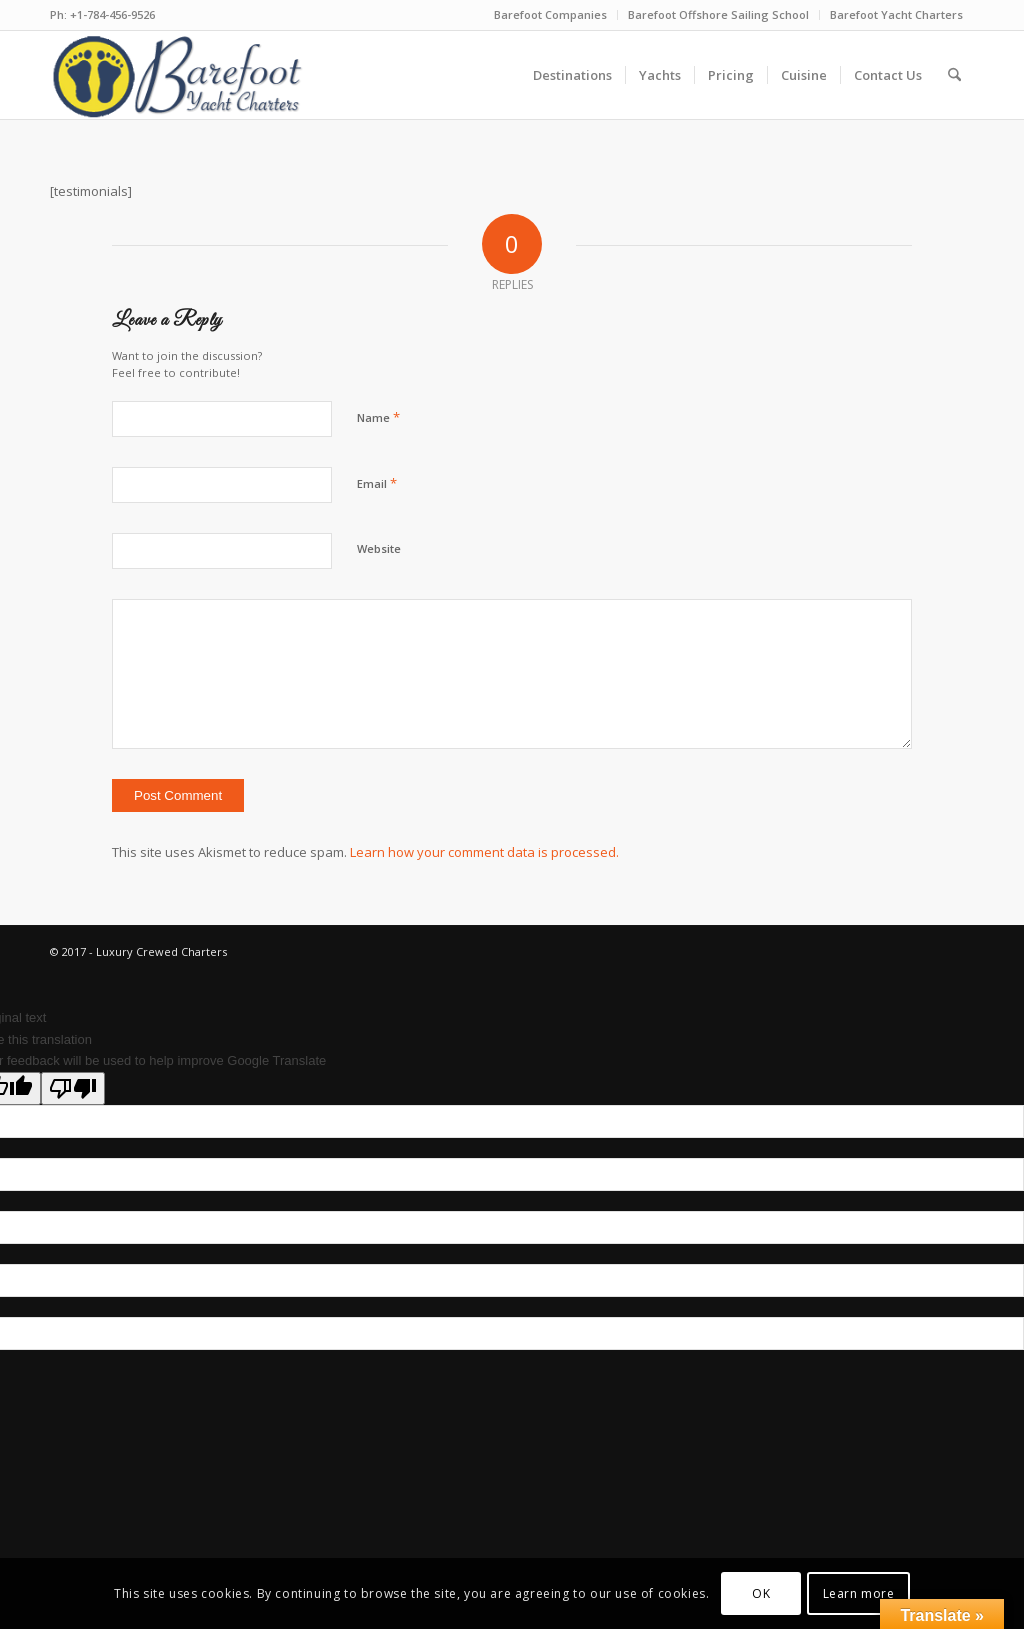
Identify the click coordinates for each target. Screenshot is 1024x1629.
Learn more (859, 1593)
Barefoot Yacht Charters (896, 14)
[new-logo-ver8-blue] (183, 75)
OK (761, 1593)
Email (377, 483)
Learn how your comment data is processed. (484, 852)
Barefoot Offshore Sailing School (718, 14)
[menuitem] (551, 15)
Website (379, 548)
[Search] (954, 75)
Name (378, 417)
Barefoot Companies (550, 14)
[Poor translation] (73, 1088)
